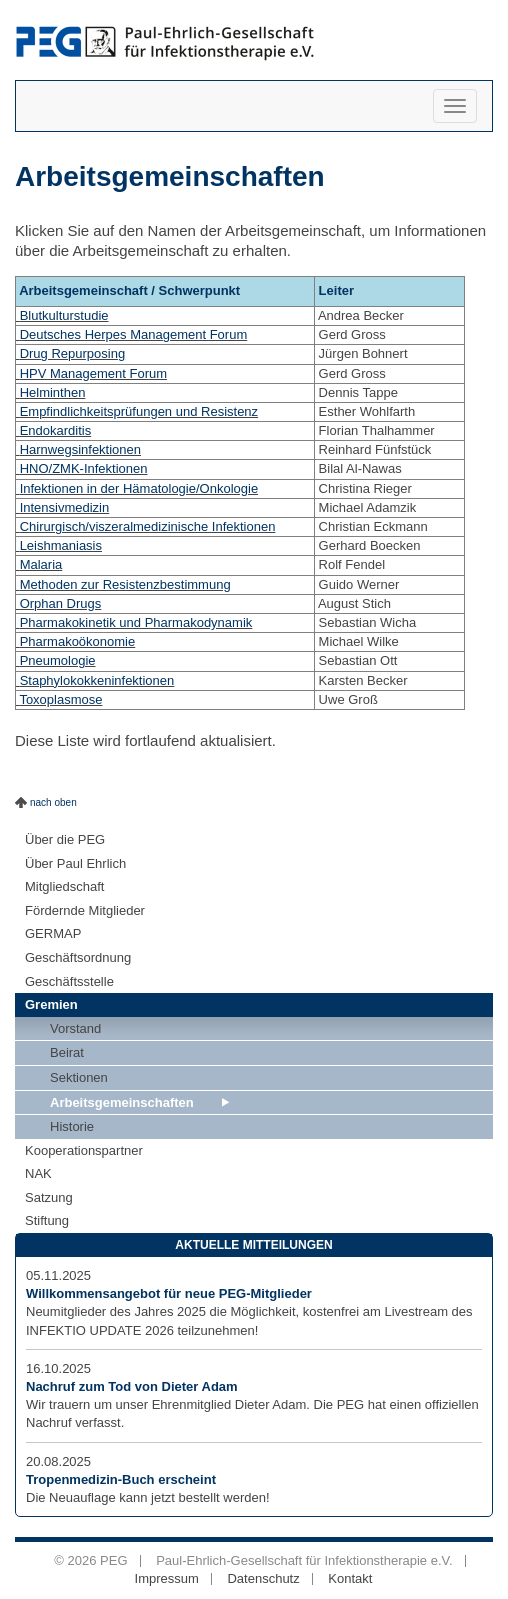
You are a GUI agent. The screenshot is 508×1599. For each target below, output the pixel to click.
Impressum (167, 1578)
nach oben (53, 802)
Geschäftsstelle (69, 981)
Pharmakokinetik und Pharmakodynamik (136, 622)
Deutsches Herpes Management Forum (134, 334)
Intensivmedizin (65, 507)
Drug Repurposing (73, 353)
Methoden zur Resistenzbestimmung (125, 584)
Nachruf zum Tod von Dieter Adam (132, 1386)
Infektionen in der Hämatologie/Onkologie (139, 488)
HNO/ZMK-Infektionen (84, 468)
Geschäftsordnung (78, 957)
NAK (38, 1173)
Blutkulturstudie (64, 315)
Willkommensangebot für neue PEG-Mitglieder (169, 1293)
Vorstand (75, 1028)
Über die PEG (65, 839)
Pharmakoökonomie (78, 641)
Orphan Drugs (61, 603)
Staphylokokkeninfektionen (97, 680)
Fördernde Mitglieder (85, 910)
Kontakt (350, 1578)
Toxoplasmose (60, 699)
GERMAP (53, 933)
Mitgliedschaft (64, 886)
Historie (72, 1126)
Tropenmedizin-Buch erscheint (121, 1479)
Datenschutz (263, 1578)
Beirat (67, 1052)
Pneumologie (58, 660)
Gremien (51, 1004)
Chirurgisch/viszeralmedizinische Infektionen (148, 526)
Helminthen (53, 392)
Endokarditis (56, 430)
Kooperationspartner (84, 1150)
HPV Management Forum (93, 373)
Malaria (41, 564)
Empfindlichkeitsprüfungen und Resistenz (139, 411)
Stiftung (47, 1220)
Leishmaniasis (61, 545)
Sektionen (79, 1077)
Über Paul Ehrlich (75, 863)
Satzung (49, 1197)
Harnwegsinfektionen (80, 449)
